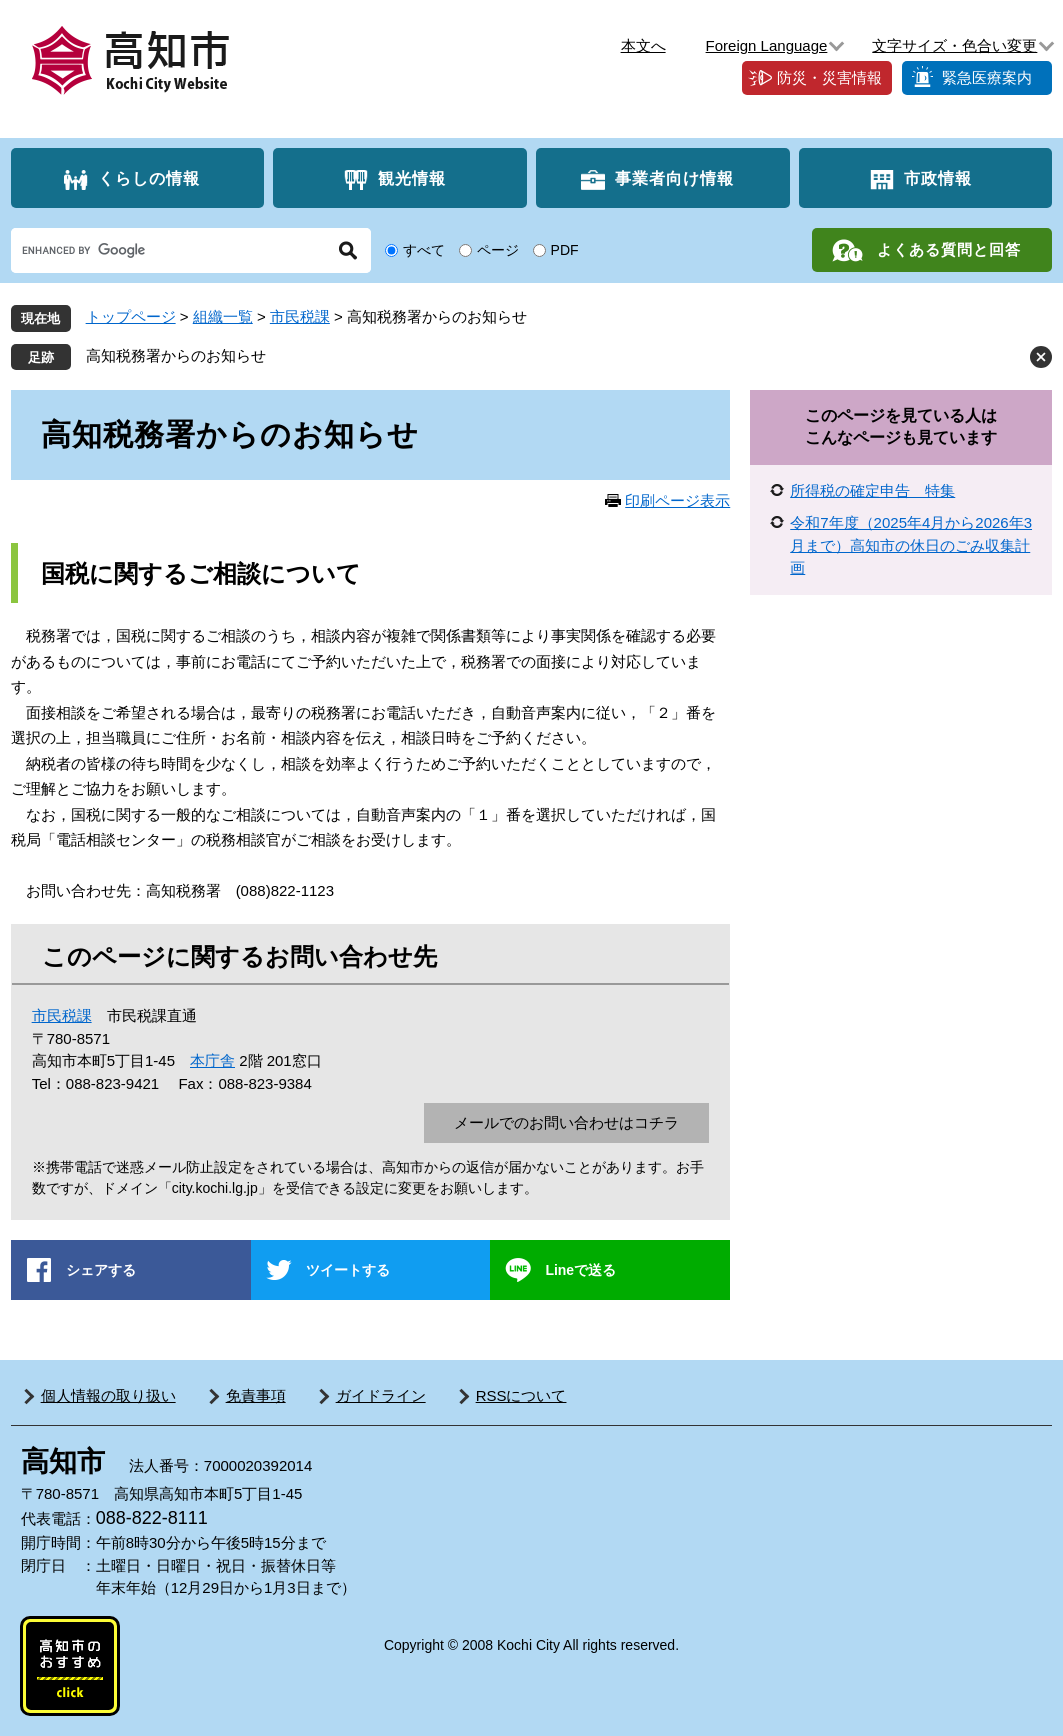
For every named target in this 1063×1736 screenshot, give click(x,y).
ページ (498, 250)
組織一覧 (223, 316)
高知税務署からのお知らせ (176, 355)
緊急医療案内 (987, 77)
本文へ (643, 45)
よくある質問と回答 (949, 249)
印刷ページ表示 (677, 500)
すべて (424, 250)
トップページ (131, 316)
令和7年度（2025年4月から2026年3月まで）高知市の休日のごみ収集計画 (911, 545)
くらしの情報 (149, 178)
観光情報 (412, 178)
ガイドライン (381, 1395)
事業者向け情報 (674, 178)
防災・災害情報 (829, 77)
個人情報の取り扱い (108, 1395)
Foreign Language (767, 45)
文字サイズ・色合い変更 (954, 45)
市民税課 (300, 316)
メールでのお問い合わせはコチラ (566, 1122)
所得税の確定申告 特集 (872, 490)
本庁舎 (212, 1060)
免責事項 (256, 1395)
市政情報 (938, 178)
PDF (565, 250)
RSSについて (521, 1395)
